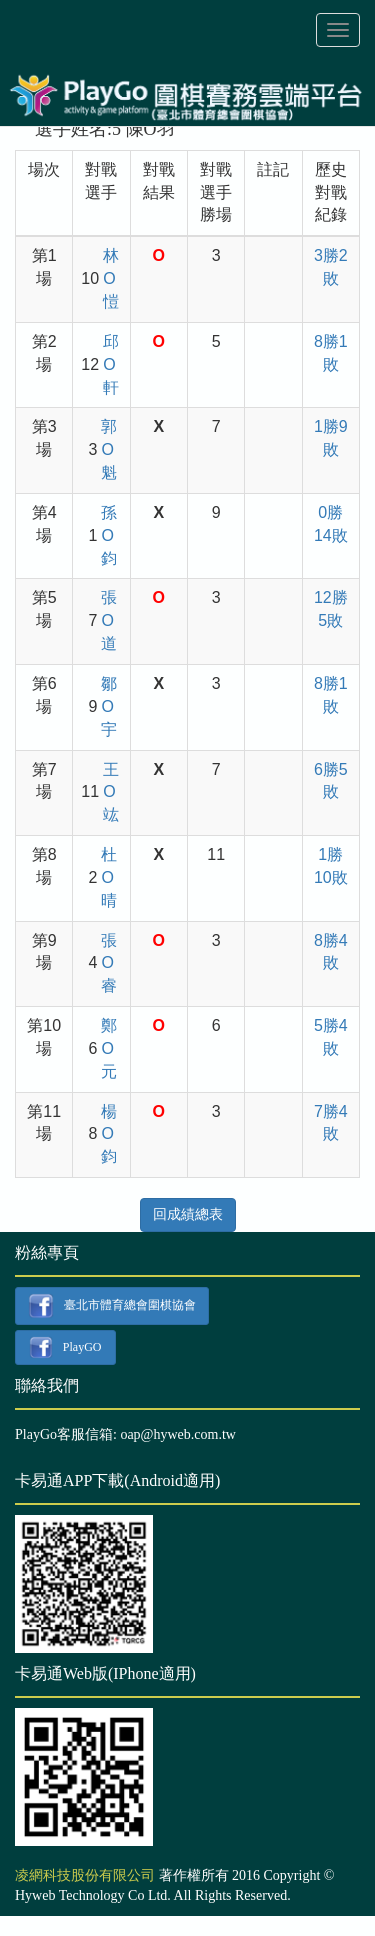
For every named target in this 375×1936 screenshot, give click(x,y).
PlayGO (65, 1348)
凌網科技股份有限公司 (85, 1875)
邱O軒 (111, 364)
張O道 (109, 620)
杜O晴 (109, 877)
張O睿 (109, 963)
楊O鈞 (109, 1134)
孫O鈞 (109, 535)
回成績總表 (188, 1214)
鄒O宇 (109, 706)
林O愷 (111, 278)
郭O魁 (109, 449)
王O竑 (111, 792)
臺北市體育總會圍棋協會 (112, 1306)
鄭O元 (109, 1048)
